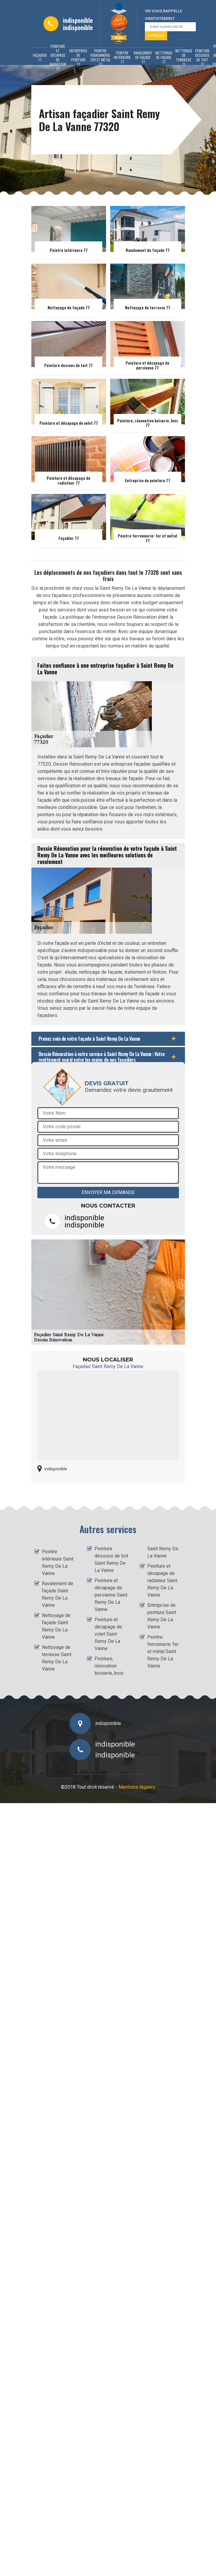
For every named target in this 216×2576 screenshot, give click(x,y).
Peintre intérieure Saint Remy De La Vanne (58, 1562)
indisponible (78, 20)
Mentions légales (136, 1787)
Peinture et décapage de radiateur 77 (58, 57)
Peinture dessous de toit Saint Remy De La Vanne (111, 1559)
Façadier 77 (40, 57)
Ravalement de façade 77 (143, 57)
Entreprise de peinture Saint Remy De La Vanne (161, 1616)
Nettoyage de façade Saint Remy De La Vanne (56, 1626)
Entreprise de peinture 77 (78, 57)
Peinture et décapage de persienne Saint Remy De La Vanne (111, 1595)
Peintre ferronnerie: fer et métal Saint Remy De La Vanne (163, 1651)
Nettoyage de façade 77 (163, 57)
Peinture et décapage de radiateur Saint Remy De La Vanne (162, 1580)
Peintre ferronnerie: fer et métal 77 (100, 57)
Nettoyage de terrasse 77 (183, 57)
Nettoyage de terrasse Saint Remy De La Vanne (56, 1658)
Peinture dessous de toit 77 (202, 57)
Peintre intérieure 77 (122, 57)
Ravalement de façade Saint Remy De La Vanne (57, 1594)
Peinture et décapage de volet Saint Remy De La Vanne (108, 1634)
